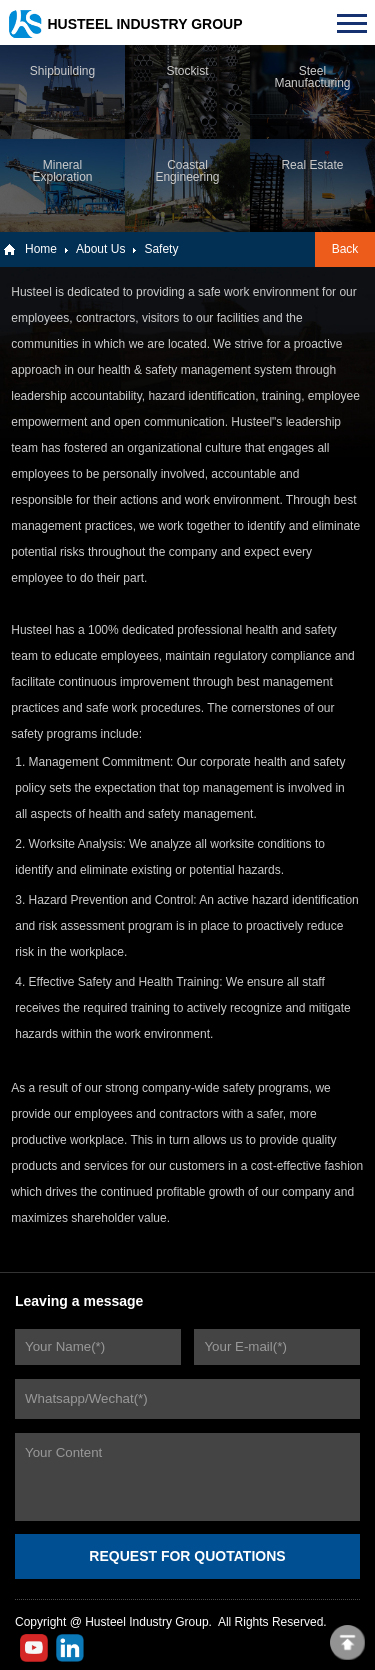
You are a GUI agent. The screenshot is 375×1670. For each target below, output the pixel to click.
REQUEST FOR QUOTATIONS (187, 1556)
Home (41, 249)
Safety (161, 249)
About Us (100, 249)
